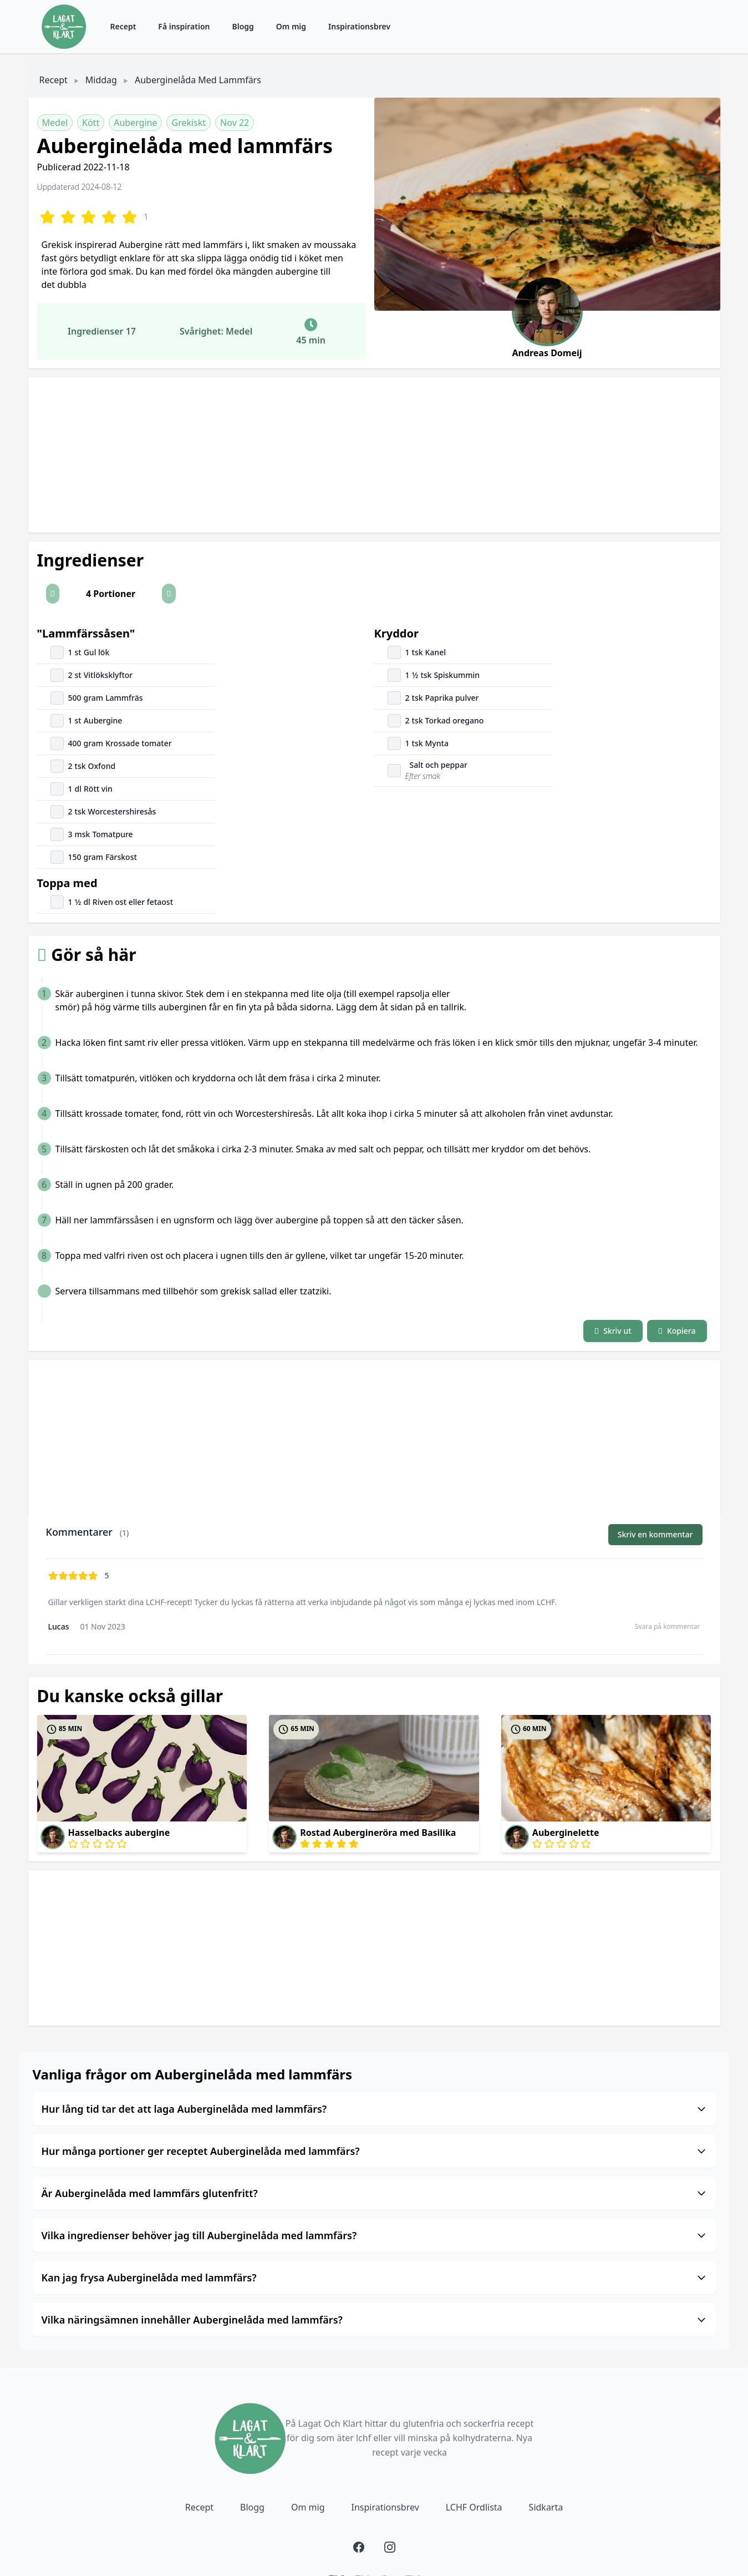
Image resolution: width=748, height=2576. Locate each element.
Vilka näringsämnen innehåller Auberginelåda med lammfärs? (374, 2319)
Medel (55, 123)
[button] (52, 594)
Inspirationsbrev (359, 26)
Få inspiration (184, 26)
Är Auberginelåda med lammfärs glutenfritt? (374, 2193)
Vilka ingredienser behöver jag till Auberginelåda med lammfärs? (374, 2235)
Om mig (291, 26)
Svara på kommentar (667, 1626)
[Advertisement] (361, 455)
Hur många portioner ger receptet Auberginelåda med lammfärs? (374, 2151)
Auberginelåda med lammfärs (198, 80)
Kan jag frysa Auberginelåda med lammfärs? (374, 2277)
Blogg (242, 26)
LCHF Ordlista (474, 2507)
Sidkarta (546, 2507)
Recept (123, 26)
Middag (101, 80)
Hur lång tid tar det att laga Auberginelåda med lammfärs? (374, 2109)
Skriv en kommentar (655, 1534)
